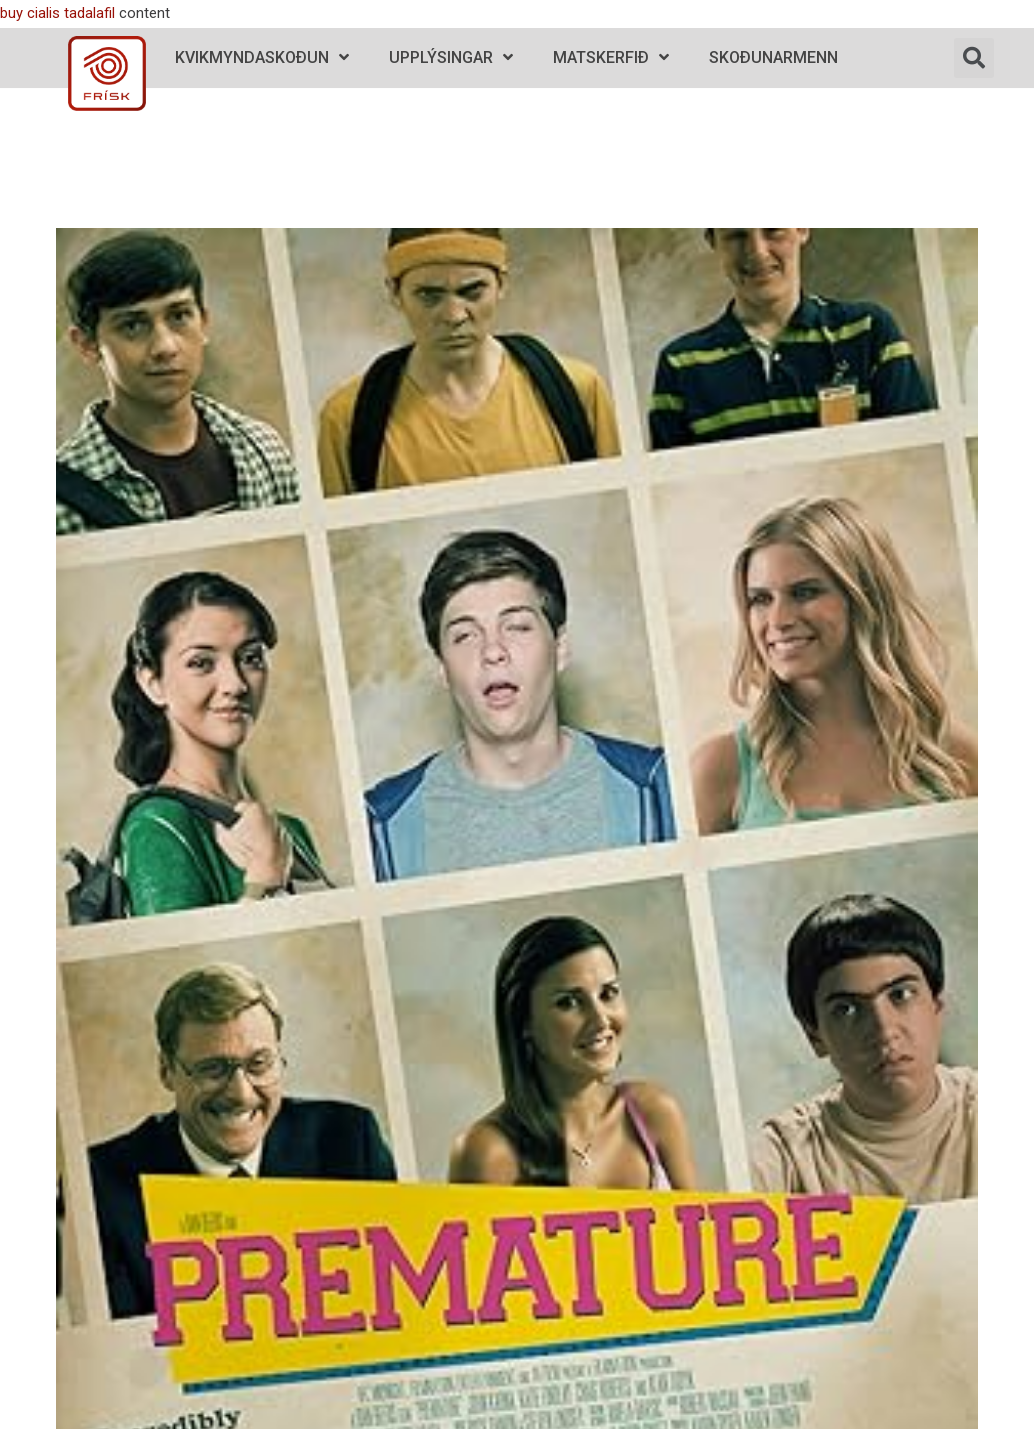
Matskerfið (611, 57)
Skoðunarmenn (773, 57)
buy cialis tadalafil (57, 13)
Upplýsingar (451, 57)
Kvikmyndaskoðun (262, 57)
